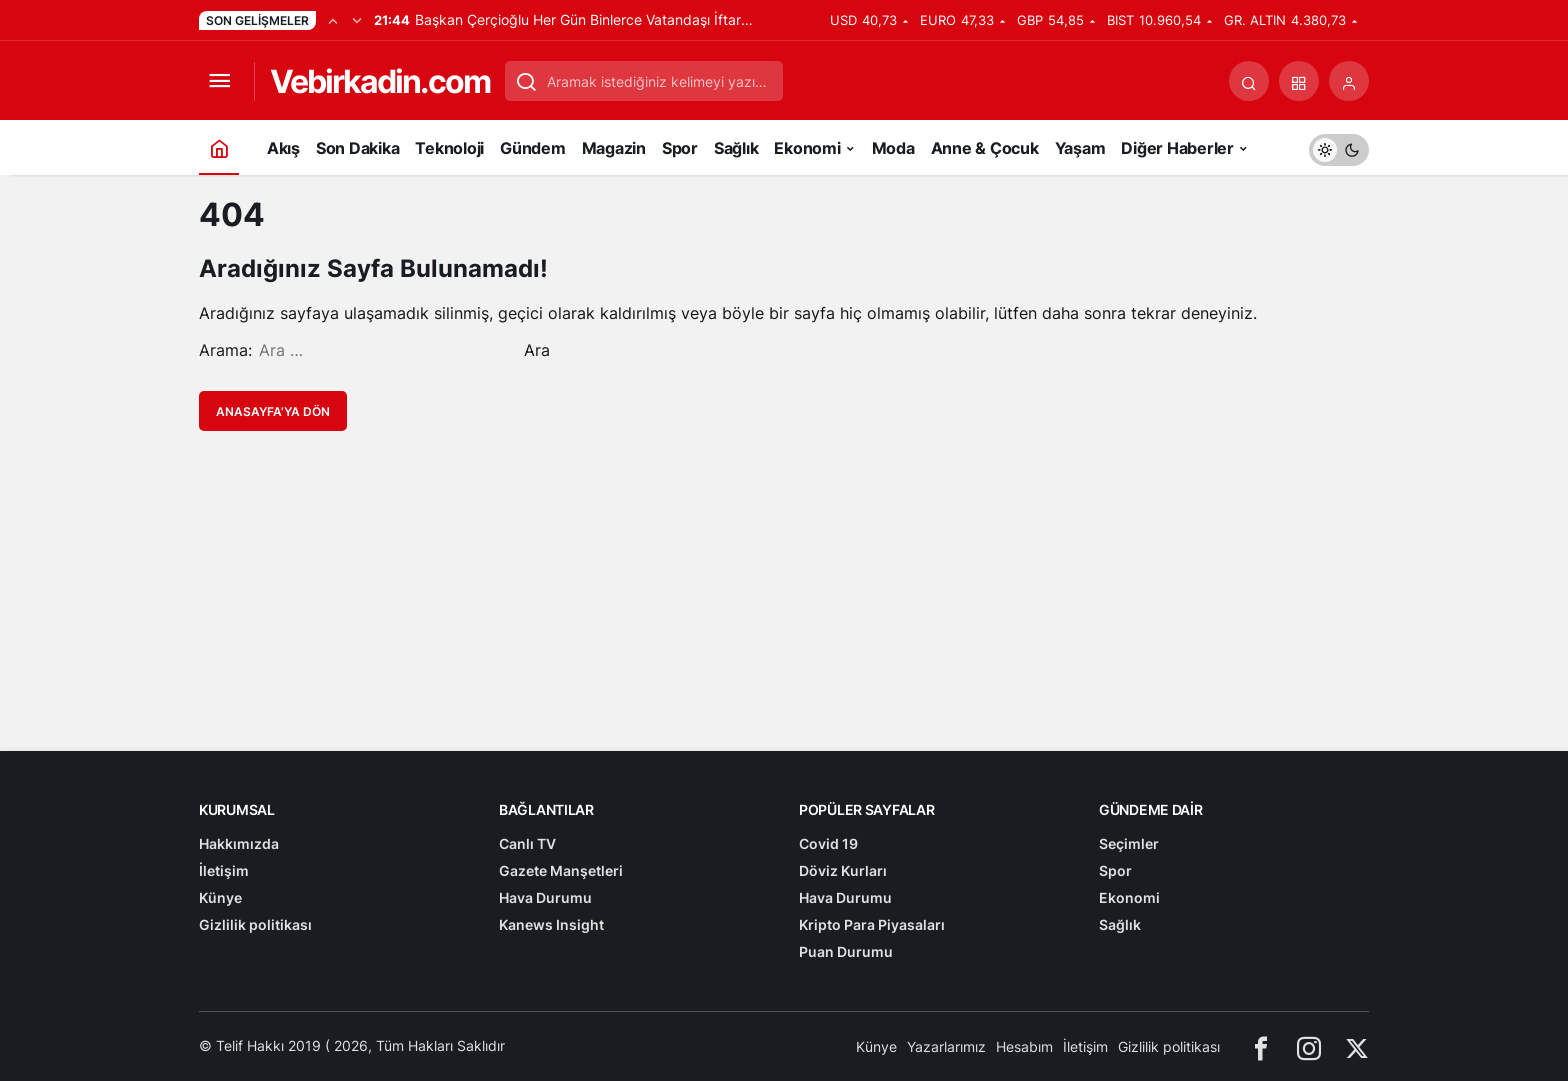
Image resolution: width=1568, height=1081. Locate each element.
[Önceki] (333, 20)
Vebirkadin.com (380, 81)
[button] (1299, 81)
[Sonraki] (357, 20)
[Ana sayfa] (219, 147)
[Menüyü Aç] (219, 81)
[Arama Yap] (1249, 81)
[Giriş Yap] (1349, 81)
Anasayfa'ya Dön (273, 411)
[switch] (1339, 147)
